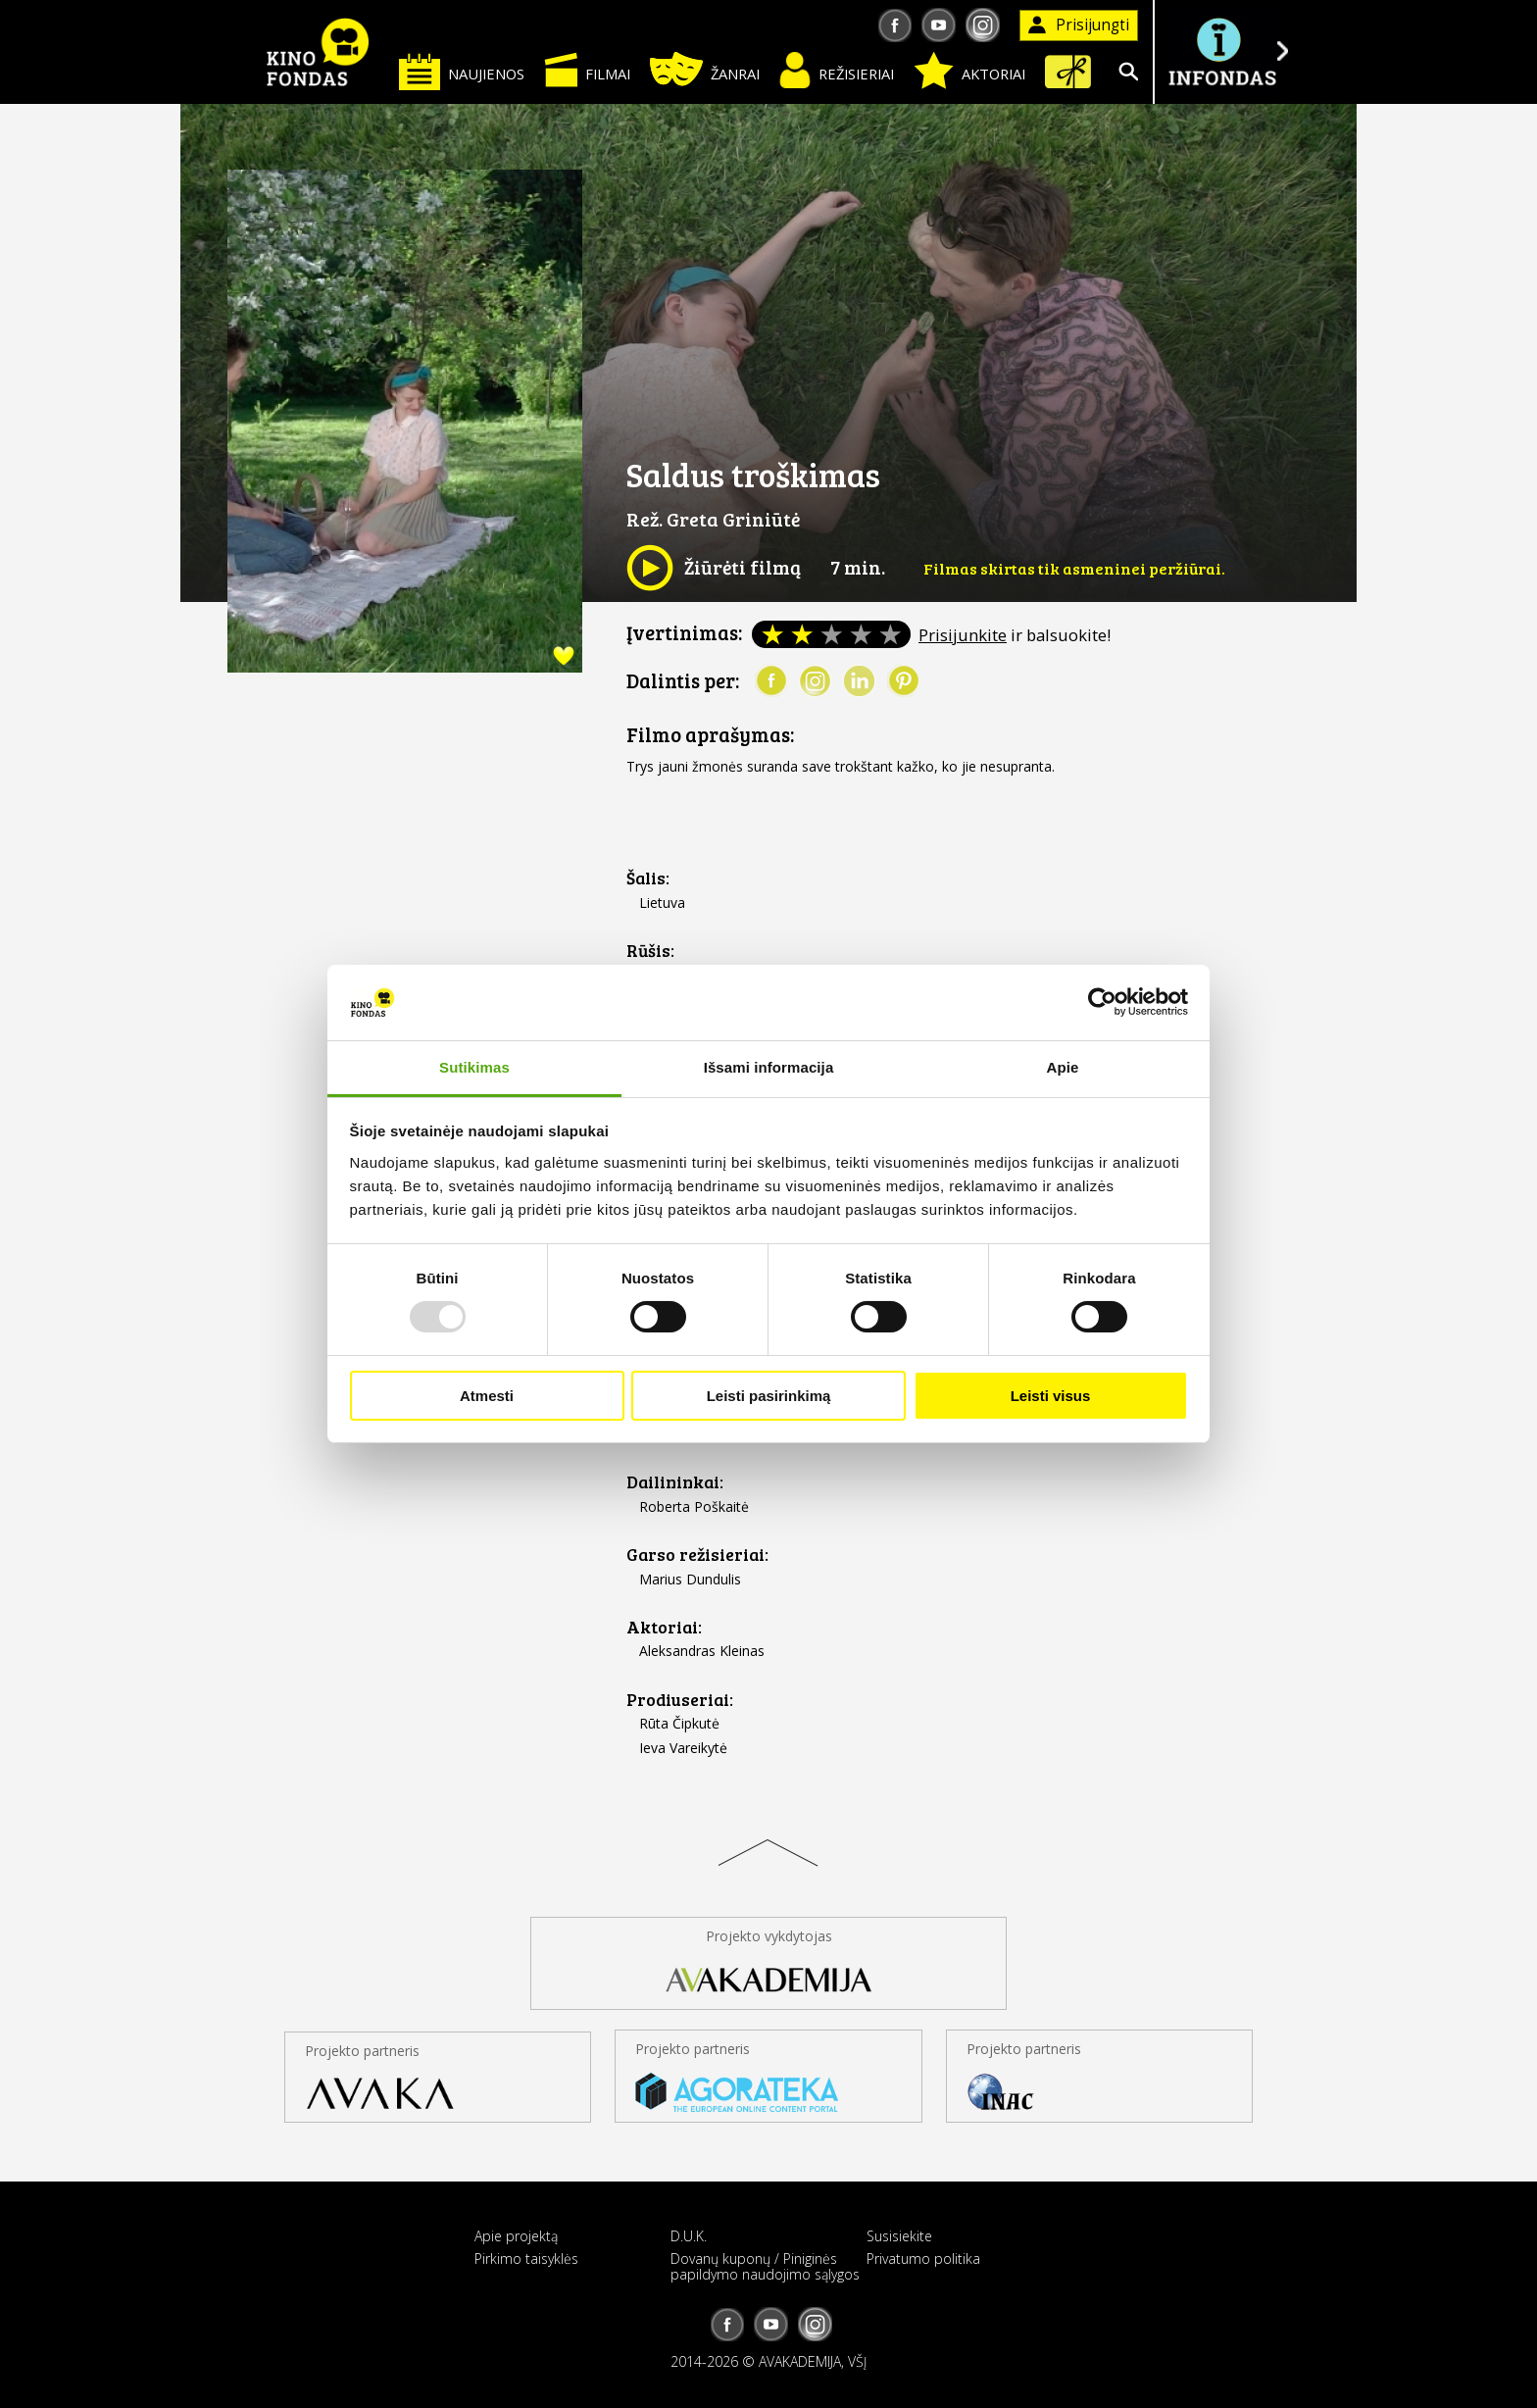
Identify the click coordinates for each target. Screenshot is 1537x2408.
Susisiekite (899, 2236)
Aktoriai (969, 70)
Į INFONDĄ (1221, 51)
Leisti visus (1051, 1395)
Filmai (587, 69)
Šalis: (647, 878)
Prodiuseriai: (679, 1699)
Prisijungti (1078, 25)
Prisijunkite (962, 635)
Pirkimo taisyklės (526, 2258)
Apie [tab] (1063, 1067)
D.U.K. (688, 2236)
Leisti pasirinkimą (769, 1395)
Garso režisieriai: (697, 1554)
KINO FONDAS (317, 52)
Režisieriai (836, 70)
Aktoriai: (664, 1627)
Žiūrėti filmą (713, 567)
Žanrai (705, 69)
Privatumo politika (923, 2258)
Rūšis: (650, 950)
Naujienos (461, 71)
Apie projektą (516, 2236)
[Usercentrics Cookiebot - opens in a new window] (1102, 1002)
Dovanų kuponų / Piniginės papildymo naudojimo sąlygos (765, 2266)
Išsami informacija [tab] (769, 1067)
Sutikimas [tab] (474, 1067)
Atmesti (487, 1395)
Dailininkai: (674, 1482)
